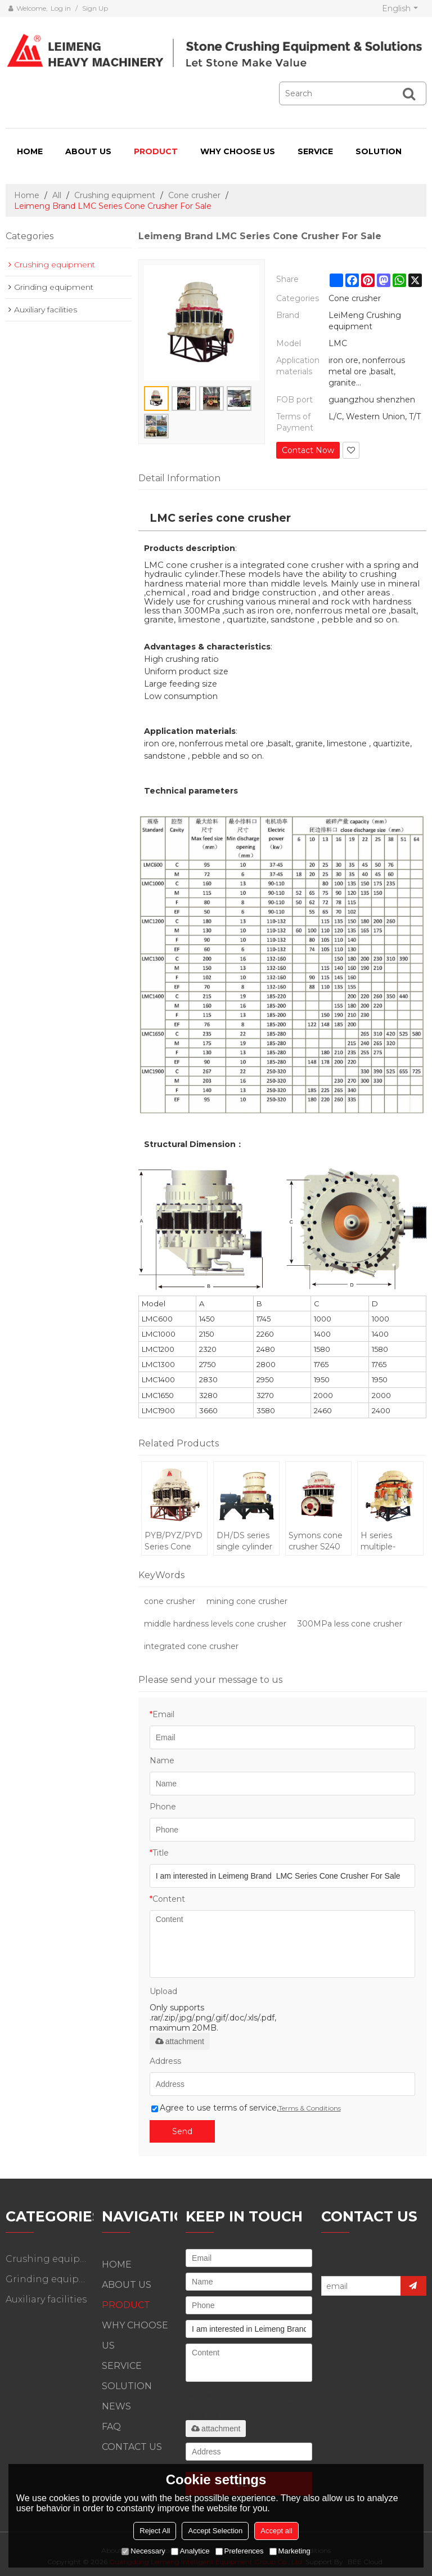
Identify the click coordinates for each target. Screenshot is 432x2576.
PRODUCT (156, 151)
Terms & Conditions (309, 2108)
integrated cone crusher (191, 1646)
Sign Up (95, 8)
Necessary (143, 2551)
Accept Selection (215, 2530)
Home (26, 195)
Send (182, 2131)
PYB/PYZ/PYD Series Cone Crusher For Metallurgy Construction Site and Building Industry (173, 1541)
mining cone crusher (246, 1601)
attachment (179, 2041)
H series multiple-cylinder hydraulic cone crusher (389, 1541)
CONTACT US (132, 2446)
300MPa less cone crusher (350, 1624)
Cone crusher (194, 195)
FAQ (111, 2426)
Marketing (289, 2551)
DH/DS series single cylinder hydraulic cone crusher (245, 1541)
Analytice (190, 2551)
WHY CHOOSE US (237, 151)
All (56, 195)
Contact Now (308, 450)
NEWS (116, 2406)
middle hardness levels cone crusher (215, 1624)
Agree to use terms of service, (246, 2108)
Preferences (239, 2551)
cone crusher (169, 1601)
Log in (61, 8)
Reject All (155, 2530)
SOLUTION (379, 151)
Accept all (276, 2530)
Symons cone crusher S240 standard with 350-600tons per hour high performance (316, 1541)
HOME (30, 151)
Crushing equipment (114, 195)
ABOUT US (88, 151)
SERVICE (315, 151)
